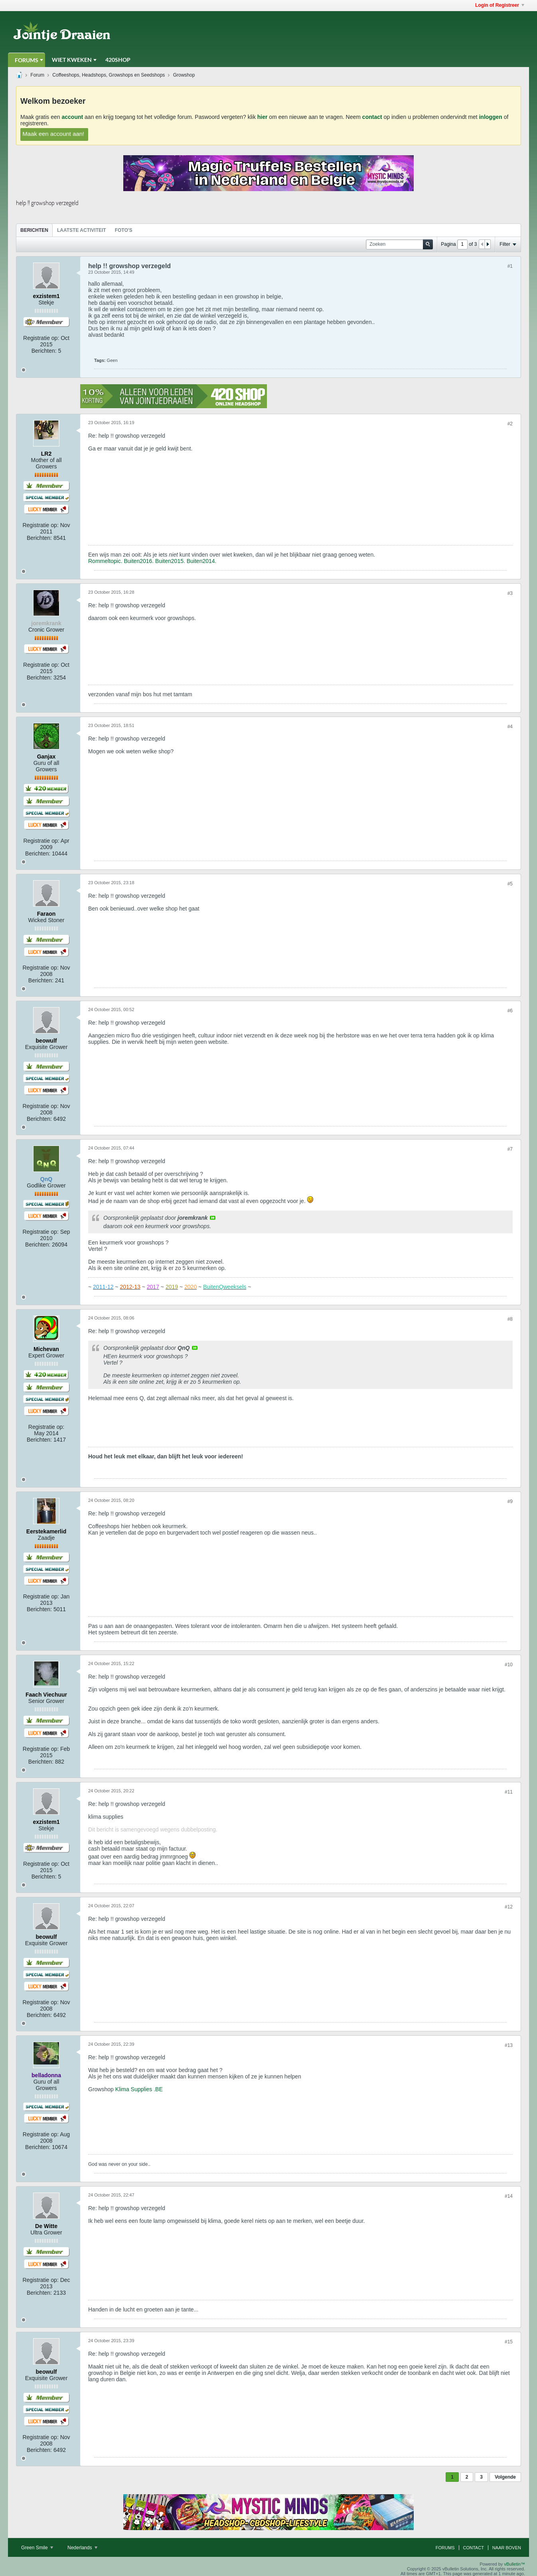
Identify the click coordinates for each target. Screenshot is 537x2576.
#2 (510, 424)
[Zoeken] (399, 244)
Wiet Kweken (72, 59)
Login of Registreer (499, 5)
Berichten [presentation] (34, 230)
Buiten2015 (169, 561)
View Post (212, 1218)
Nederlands (82, 2547)
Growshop (184, 75)
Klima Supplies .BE (139, 2089)
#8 (510, 1319)
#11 (509, 1792)
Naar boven (506, 2547)
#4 (510, 726)
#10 (509, 1664)
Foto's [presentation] (123, 230)
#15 (509, 2342)
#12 (509, 1907)
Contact (473, 2547)
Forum (37, 75)
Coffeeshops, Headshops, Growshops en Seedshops (108, 75)
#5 (510, 884)
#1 (510, 266)
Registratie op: (41, 338)
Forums (26, 60)
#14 (509, 2196)
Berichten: (44, 351)
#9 (510, 1501)
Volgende (505, 2477)
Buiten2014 (201, 561)
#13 (509, 2045)
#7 (510, 1149)
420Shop (117, 59)
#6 (510, 1010)
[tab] (34, 230)
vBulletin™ (514, 2564)
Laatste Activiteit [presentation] (81, 230)
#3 (510, 593)
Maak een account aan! (53, 133)
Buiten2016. (139, 561)
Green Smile (37, 2547)
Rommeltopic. (105, 561)
